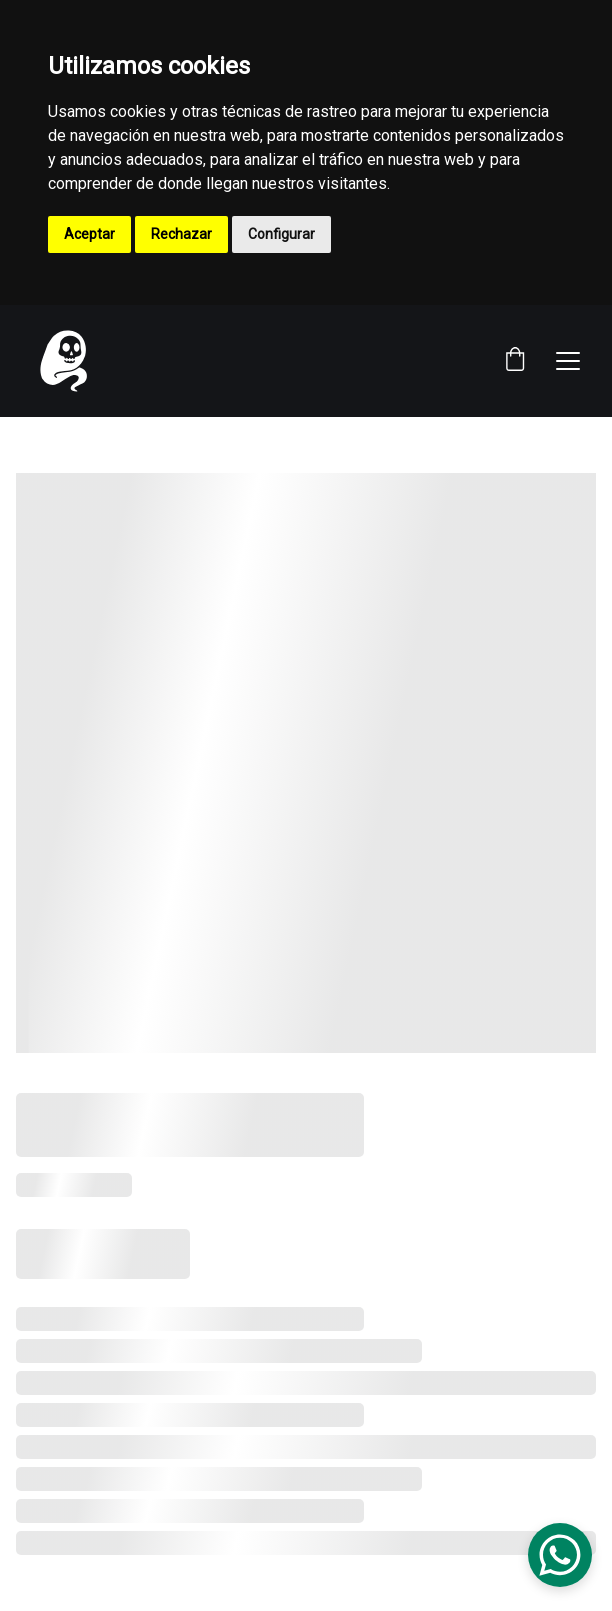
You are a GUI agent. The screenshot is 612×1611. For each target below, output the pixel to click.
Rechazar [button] (181, 234)
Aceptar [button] (89, 234)
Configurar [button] (281, 234)
